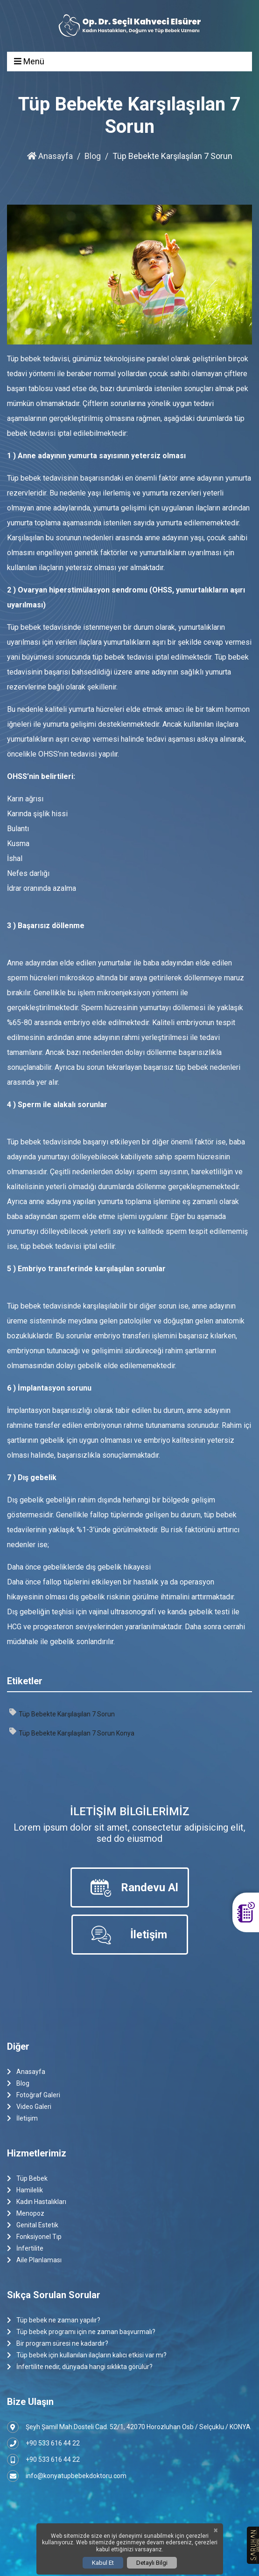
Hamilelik (25, 2190)
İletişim (22, 2118)
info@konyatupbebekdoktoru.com (66, 2476)
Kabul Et (103, 2562)
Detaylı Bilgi (152, 2562)
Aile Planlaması (34, 2260)
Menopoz (25, 2213)
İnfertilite (25, 2248)
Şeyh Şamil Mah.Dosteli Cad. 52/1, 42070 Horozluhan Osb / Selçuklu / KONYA (129, 2427)
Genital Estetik (32, 2225)
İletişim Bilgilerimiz (129, 1811)
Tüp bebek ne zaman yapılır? (53, 2320)
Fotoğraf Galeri (33, 2095)
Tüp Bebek (27, 2178)
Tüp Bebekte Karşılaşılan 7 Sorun (62, 1713)
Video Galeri (29, 2107)
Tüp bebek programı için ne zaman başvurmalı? (81, 2332)
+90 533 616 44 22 (43, 2443)
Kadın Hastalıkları (36, 2202)
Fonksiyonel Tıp (34, 2237)
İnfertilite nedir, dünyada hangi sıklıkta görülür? (80, 2367)
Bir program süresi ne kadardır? (57, 2343)
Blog (92, 156)
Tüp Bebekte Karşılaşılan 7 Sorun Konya (71, 1732)
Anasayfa (50, 156)
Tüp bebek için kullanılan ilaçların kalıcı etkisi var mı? (87, 2355)
